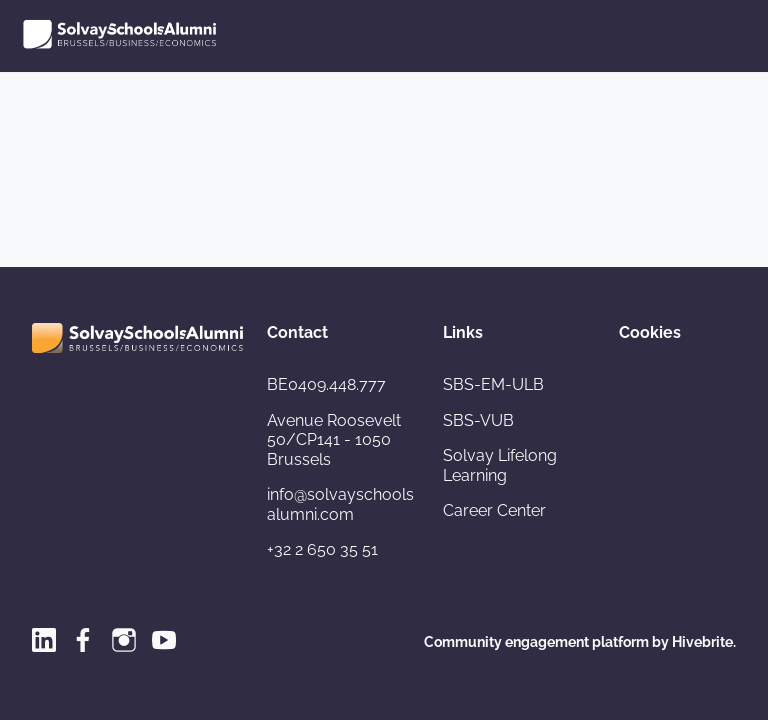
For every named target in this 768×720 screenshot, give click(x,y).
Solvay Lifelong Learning (500, 465)
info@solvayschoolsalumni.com (340, 504)
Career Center (494, 510)
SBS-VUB (478, 420)
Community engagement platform (536, 642)
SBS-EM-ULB (493, 384)
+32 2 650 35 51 (322, 549)
